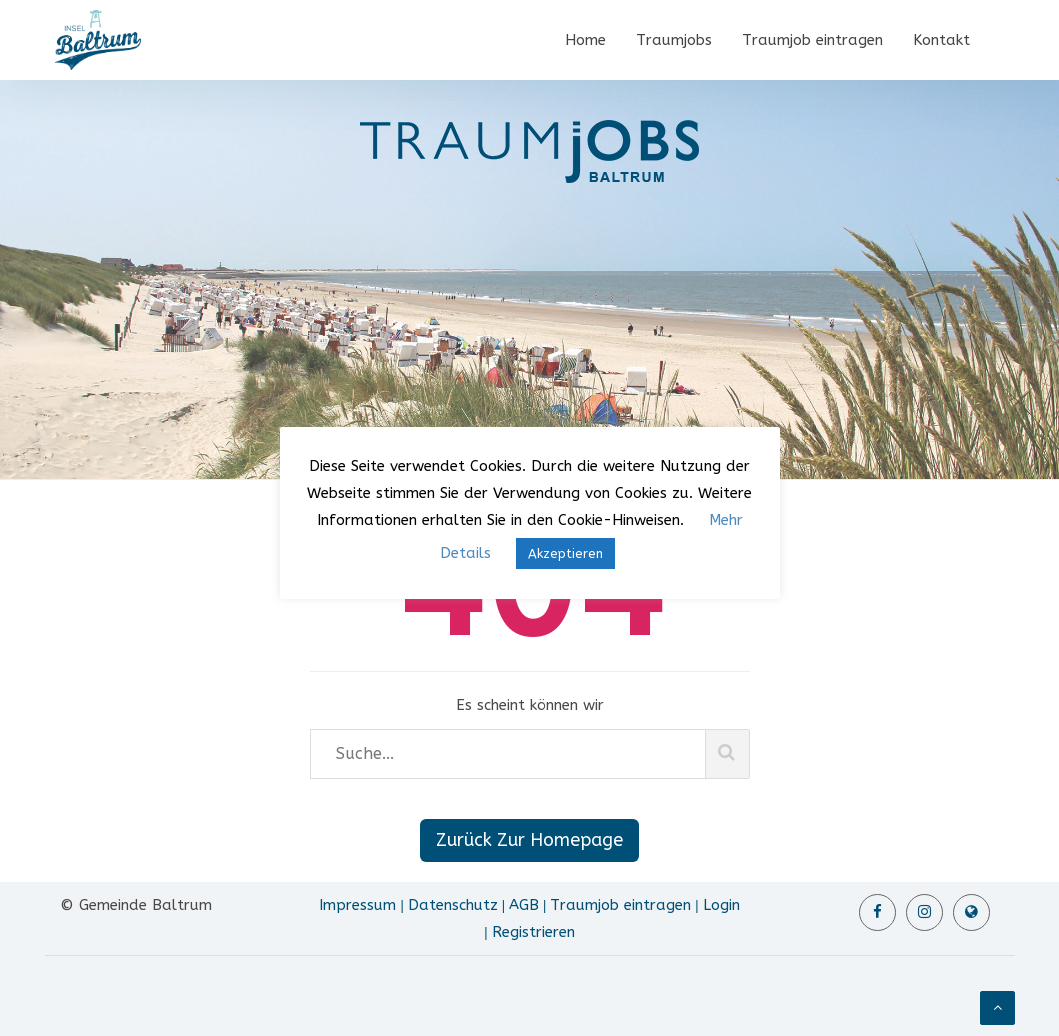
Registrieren (533, 932)
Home (585, 40)
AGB (524, 905)
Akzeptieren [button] (565, 553)
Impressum (357, 905)
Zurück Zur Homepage (529, 840)
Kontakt (941, 40)
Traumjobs (674, 40)
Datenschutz (453, 905)
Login (721, 905)
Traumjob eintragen (812, 40)
